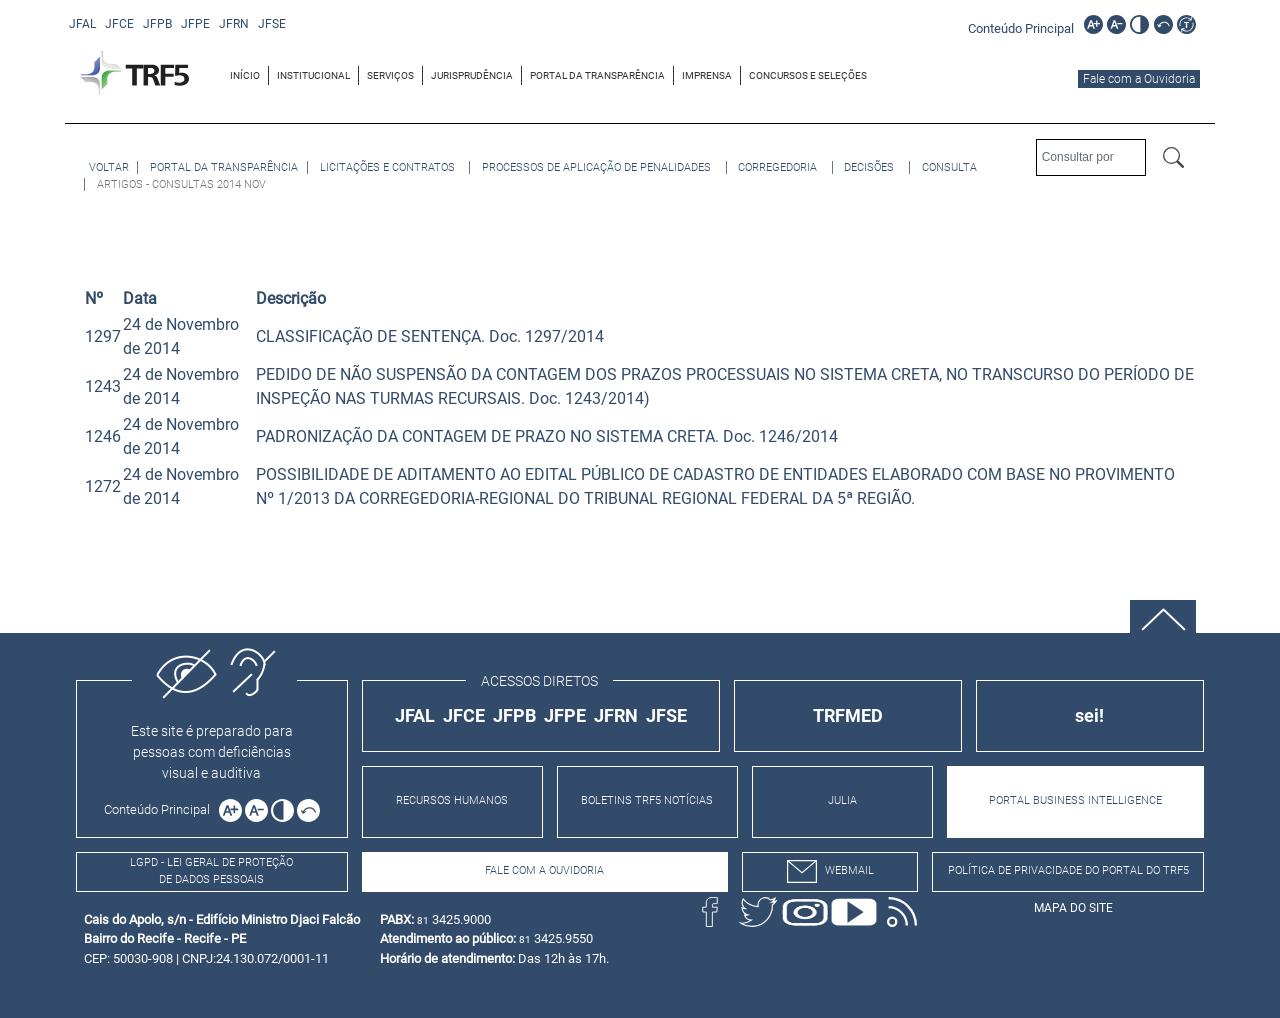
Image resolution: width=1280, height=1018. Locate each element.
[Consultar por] (1091, 157)
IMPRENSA (707, 75)
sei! (1089, 715)
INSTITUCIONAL (313, 75)
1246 (103, 436)
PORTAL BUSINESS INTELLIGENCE (1075, 800)
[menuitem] (245, 75)
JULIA (842, 800)
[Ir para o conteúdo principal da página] (1024, 27)
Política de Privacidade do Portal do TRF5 (1068, 870)
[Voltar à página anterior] (109, 167)
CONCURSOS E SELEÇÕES (808, 75)
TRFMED (848, 715)
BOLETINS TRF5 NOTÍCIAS (647, 800)
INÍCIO (245, 75)
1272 (103, 486)
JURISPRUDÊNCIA (472, 75)
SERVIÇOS (390, 75)
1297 (103, 336)
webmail (830, 871)
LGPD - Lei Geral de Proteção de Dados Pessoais (211, 871)
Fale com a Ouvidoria (1139, 79)
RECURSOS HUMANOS (452, 800)
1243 (103, 386)
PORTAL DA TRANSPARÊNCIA (597, 75)
